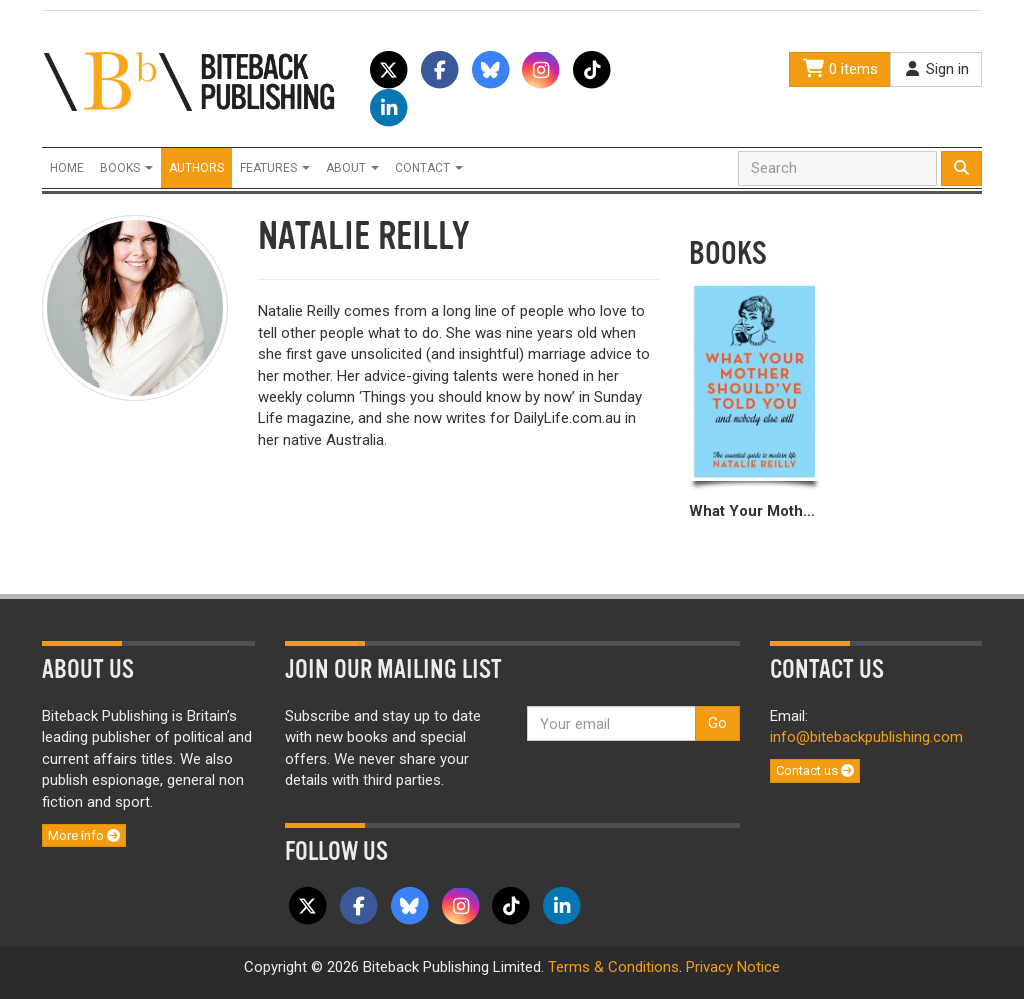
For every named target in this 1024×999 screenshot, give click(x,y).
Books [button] (126, 168)
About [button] (352, 168)
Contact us (815, 770)
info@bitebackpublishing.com (866, 737)
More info (84, 835)
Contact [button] (429, 168)
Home (67, 168)
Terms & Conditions (613, 967)
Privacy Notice (733, 967)
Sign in (936, 69)
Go (717, 723)
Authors (196, 168)
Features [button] (275, 168)
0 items (840, 69)
